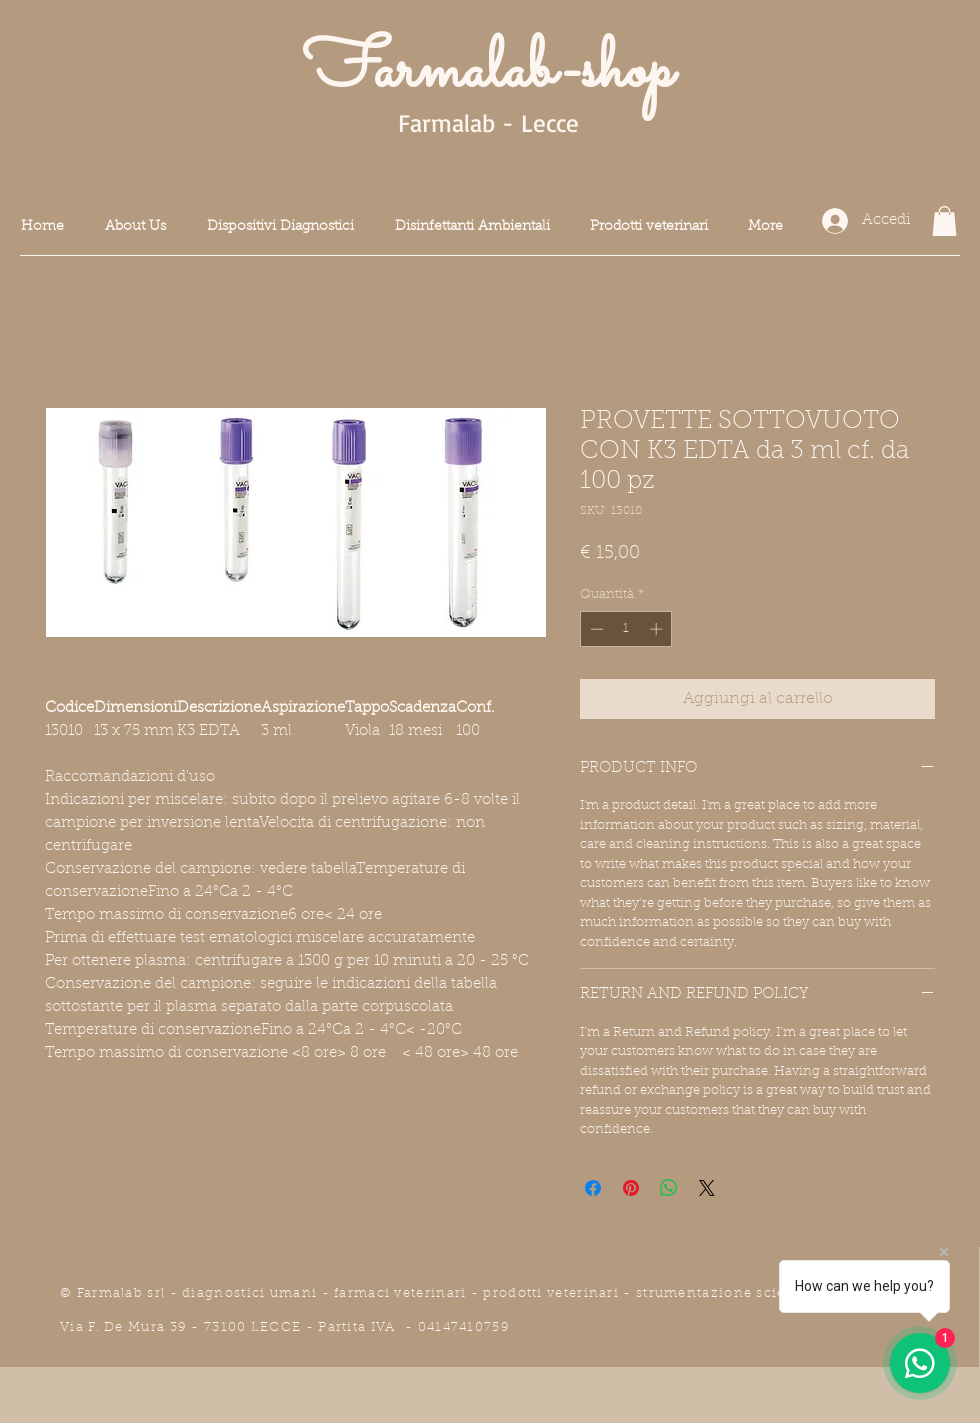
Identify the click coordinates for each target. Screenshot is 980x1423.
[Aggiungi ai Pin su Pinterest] (631, 1188)
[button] (944, 221)
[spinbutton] (626, 629)
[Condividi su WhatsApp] (669, 1188)
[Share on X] (707, 1188)
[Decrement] (595, 629)
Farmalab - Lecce (488, 122)
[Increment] (658, 629)
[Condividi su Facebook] (593, 1188)
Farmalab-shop (488, 72)
